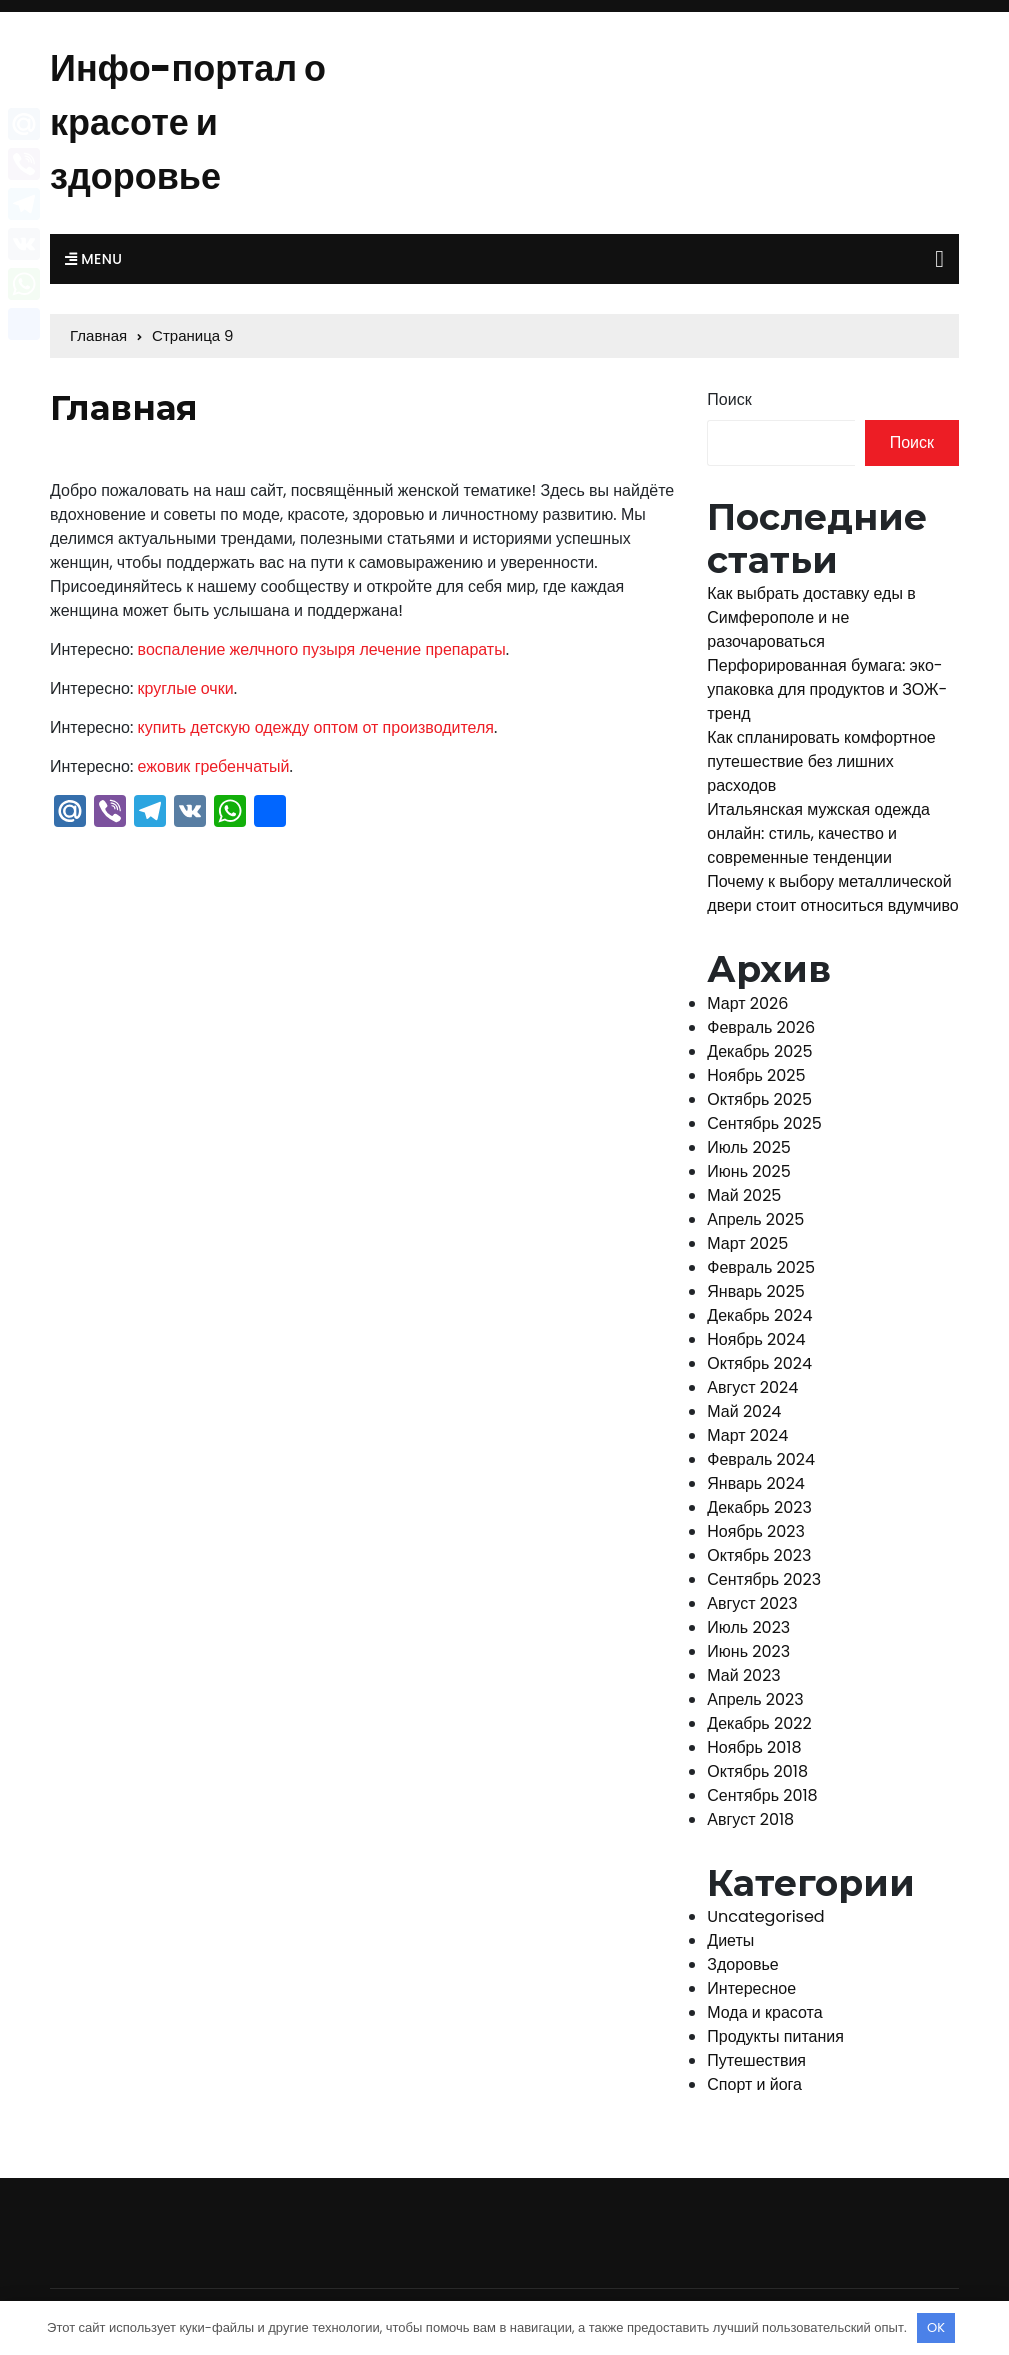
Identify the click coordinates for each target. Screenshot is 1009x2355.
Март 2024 (747, 1435)
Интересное (751, 1988)
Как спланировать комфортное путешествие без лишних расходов (821, 761)
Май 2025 (744, 1195)
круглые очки (186, 688)
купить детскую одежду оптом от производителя (316, 727)
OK (936, 2327)
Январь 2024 (756, 1483)
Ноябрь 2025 (756, 1075)
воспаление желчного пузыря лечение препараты (322, 649)
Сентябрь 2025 (764, 1123)
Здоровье (742, 1964)
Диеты (730, 1940)
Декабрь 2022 (759, 1723)
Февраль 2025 (761, 1267)
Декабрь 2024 (759, 1315)
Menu (93, 259)
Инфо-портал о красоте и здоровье (188, 122)
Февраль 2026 (761, 1027)
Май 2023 (744, 1675)
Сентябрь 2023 (764, 1579)
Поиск (729, 399)
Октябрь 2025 (759, 1099)
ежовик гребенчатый (214, 766)
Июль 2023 (748, 1627)
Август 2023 (752, 1603)
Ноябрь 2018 (754, 1747)
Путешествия (756, 2060)
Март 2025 (747, 1243)
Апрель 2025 (755, 1219)
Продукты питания (775, 2036)
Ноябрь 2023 (756, 1531)
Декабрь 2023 (759, 1507)
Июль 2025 (749, 1147)
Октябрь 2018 (757, 1771)
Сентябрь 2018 (762, 1795)
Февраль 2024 (761, 1459)
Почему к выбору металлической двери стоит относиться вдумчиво (832, 893)
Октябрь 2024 (759, 1363)
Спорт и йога (754, 2084)
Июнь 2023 (748, 1651)
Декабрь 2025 (759, 1051)
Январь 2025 (756, 1291)
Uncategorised (765, 1916)
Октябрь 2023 (759, 1555)
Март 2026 (747, 1003)
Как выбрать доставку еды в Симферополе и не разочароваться (811, 617)
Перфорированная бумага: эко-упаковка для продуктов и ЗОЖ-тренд (827, 689)
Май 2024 (744, 1411)
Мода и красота (764, 2012)
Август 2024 (752, 1387)
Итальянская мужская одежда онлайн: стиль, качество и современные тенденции (818, 833)
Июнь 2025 (748, 1171)
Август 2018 (750, 1819)
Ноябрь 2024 (756, 1339)
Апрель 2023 (755, 1699)
